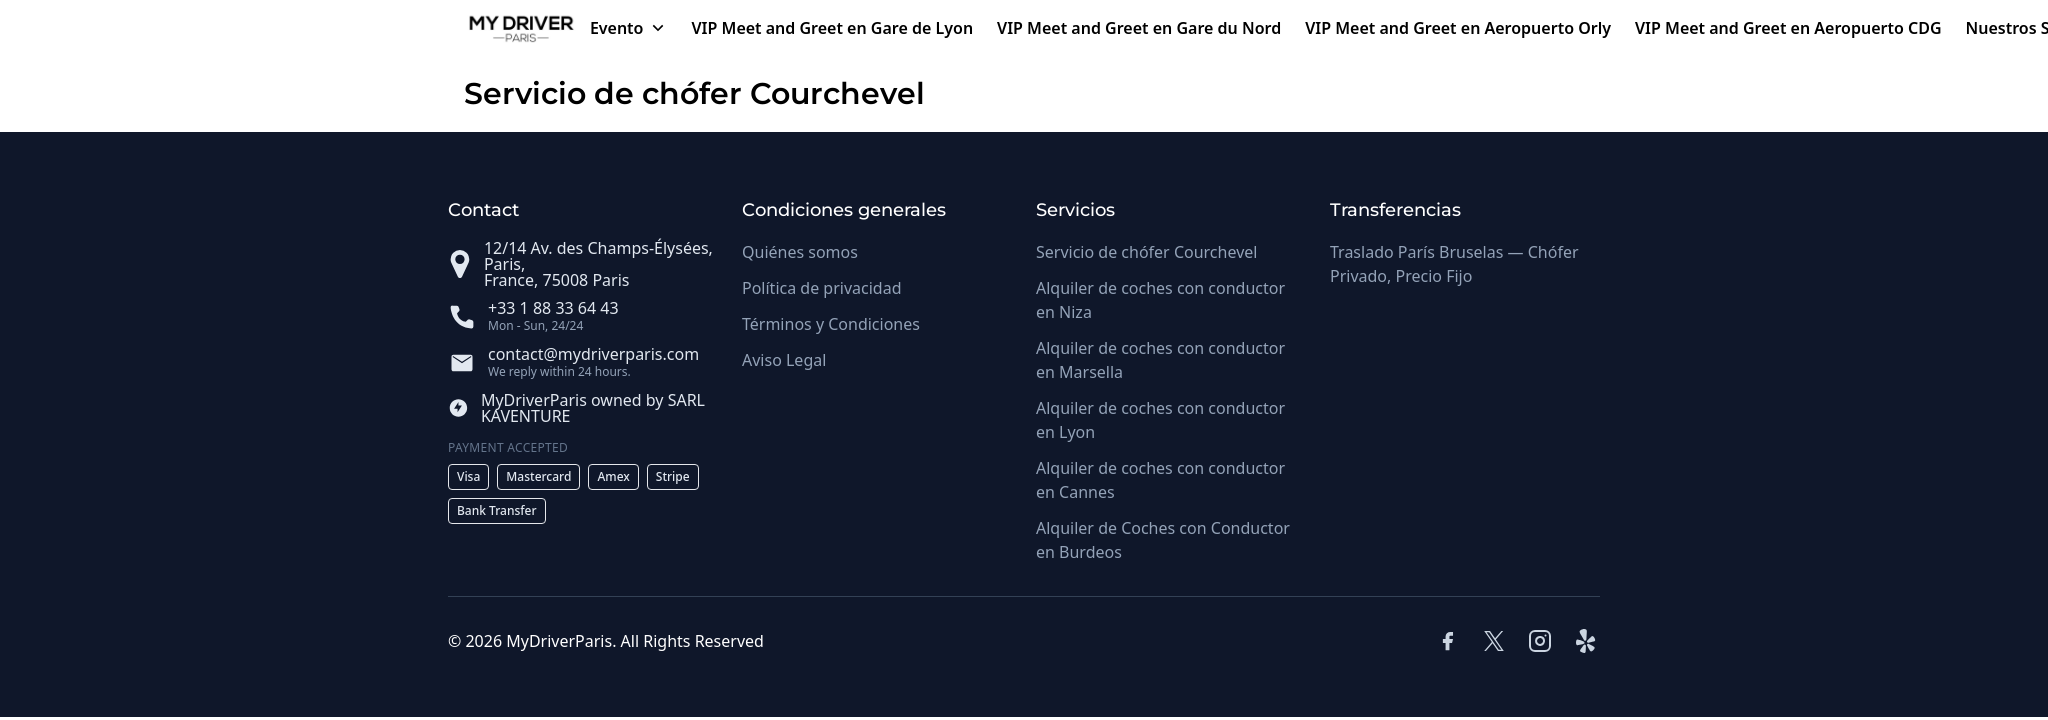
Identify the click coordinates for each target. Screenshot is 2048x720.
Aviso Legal (784, 360)
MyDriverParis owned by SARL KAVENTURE (593, 408)
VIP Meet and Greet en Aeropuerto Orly (1458, 28)
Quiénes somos (800, 252)
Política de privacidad (822, 288)
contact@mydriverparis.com (593, 354)
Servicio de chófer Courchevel (1146, 252)
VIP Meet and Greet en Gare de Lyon (833, 28)
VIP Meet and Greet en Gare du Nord (1139, 28)
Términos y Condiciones (831, 324)
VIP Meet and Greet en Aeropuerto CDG (1788, 28)
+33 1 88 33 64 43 (553, 308)
